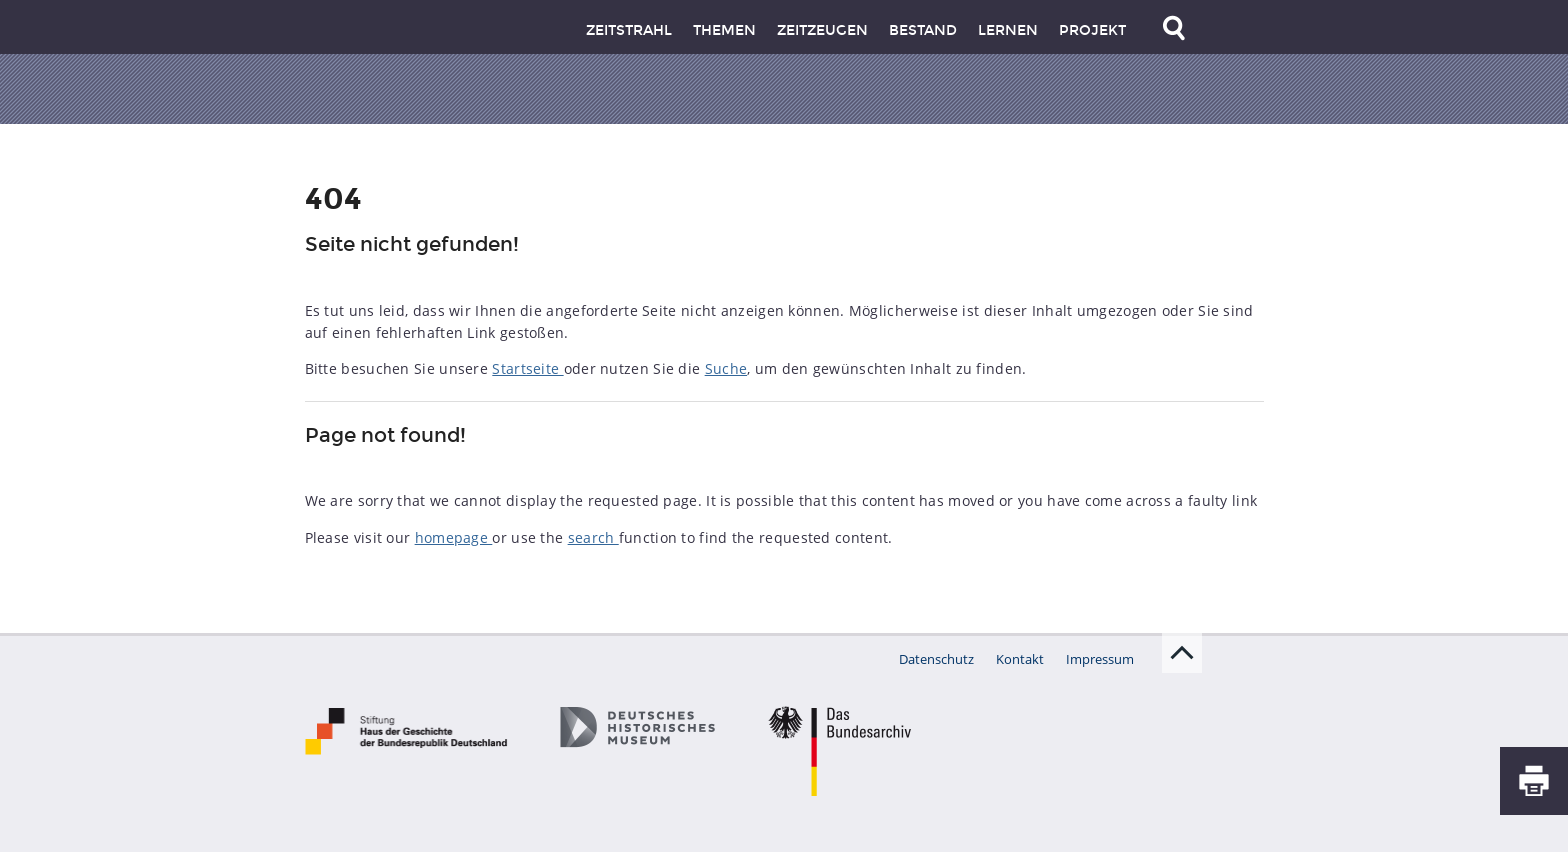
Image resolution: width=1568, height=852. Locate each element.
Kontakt (1020, 659)
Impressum (1100, 659)
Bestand (923, 30)
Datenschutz (936, 659)
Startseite (527, 368)
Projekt (1092, 30)
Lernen (1008, 30)
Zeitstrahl (629, 30)
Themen (724, 30)
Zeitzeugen (822, 30)
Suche (726, 368)
